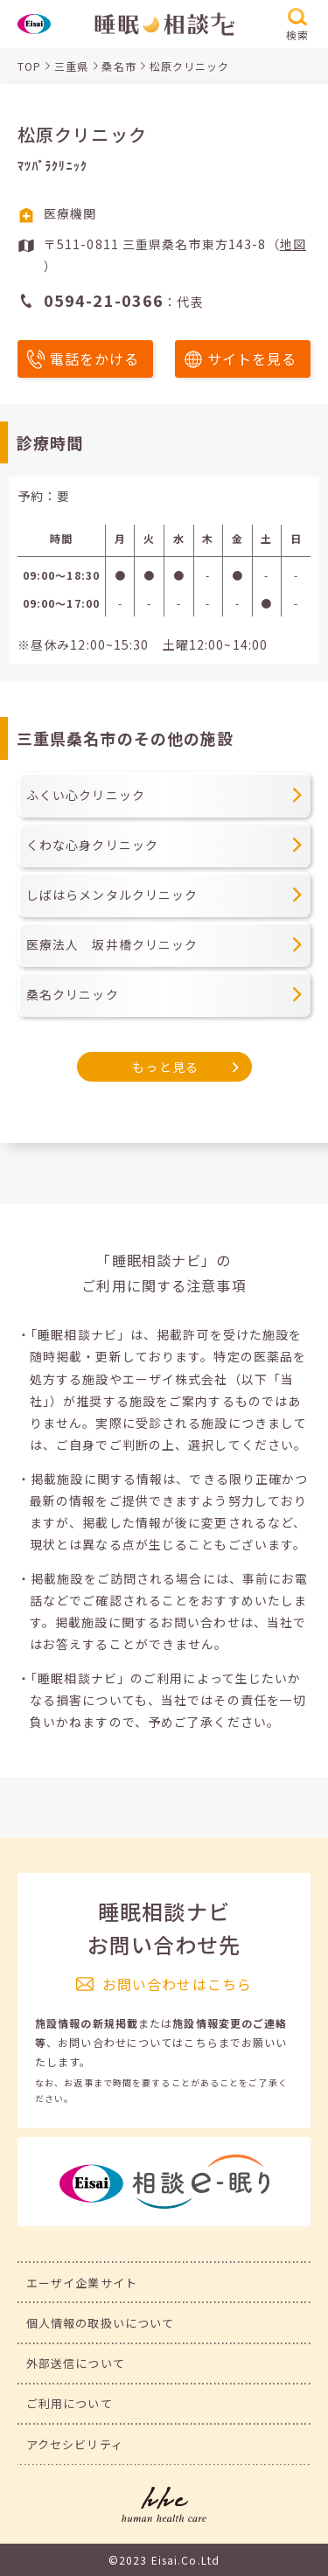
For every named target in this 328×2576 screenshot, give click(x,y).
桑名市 (118, 66)
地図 (293, 244)
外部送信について (75, 2363)
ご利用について (69, 2403)
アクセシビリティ (74, 2444)
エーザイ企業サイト (81, 2282)
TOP (29, 66)
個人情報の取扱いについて (100, 2323)
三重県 (71, 66)
